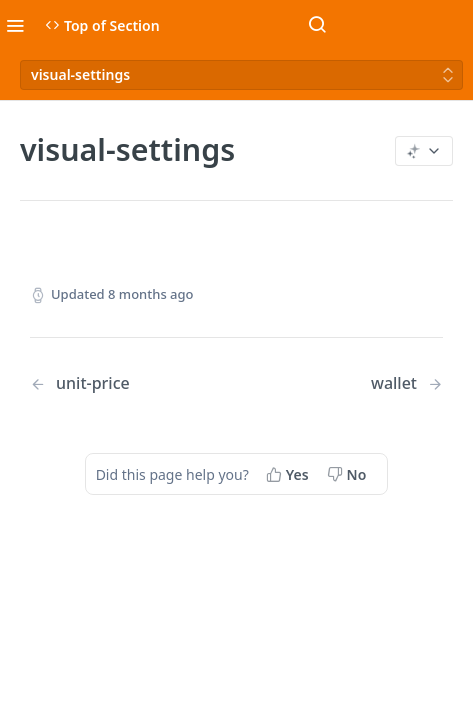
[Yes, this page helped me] (289, 474)
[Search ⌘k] (317, 25)
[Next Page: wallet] (407, 383)
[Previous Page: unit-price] (118, 383)
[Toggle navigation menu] (15, 25)
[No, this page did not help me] (349, 474)
